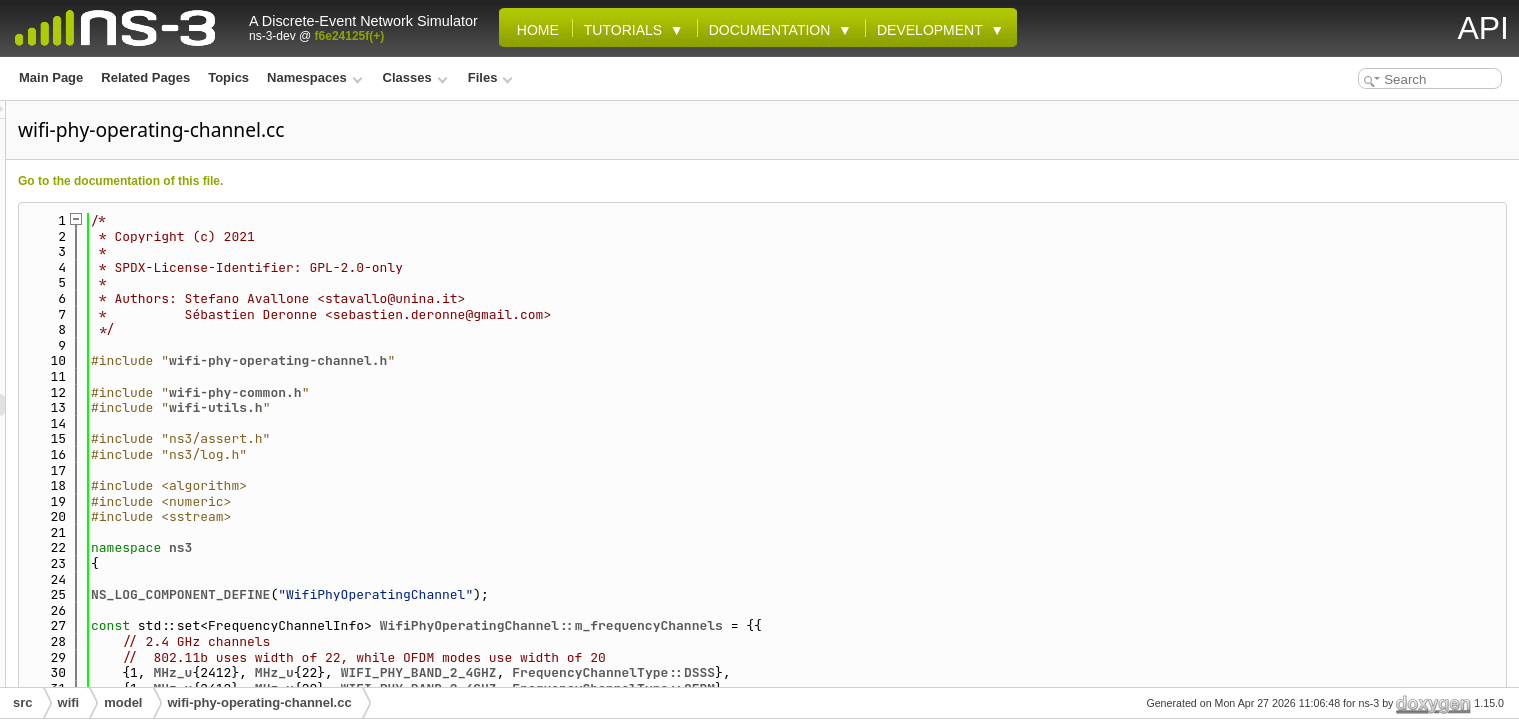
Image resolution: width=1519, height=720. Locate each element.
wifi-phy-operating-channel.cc (260, 702)
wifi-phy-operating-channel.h (528, 360)
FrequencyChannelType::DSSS (863, 672)
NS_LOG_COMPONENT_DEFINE (430, 594)
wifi (69, 702)
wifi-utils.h (466, 407)
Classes (415, 77)
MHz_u (422, 672)
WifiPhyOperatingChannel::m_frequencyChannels (801, 625)
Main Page (51, 77)
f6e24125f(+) (350, 36)
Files (490, 77)
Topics (228, 77)
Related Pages (145, 77)
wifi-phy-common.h (485, 392)
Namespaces (314, 77)
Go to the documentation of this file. (370, 181)
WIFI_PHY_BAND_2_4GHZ (669, 672)
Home (534, 30)
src (23, 702)
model (123, 702)
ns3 (430, 547)
